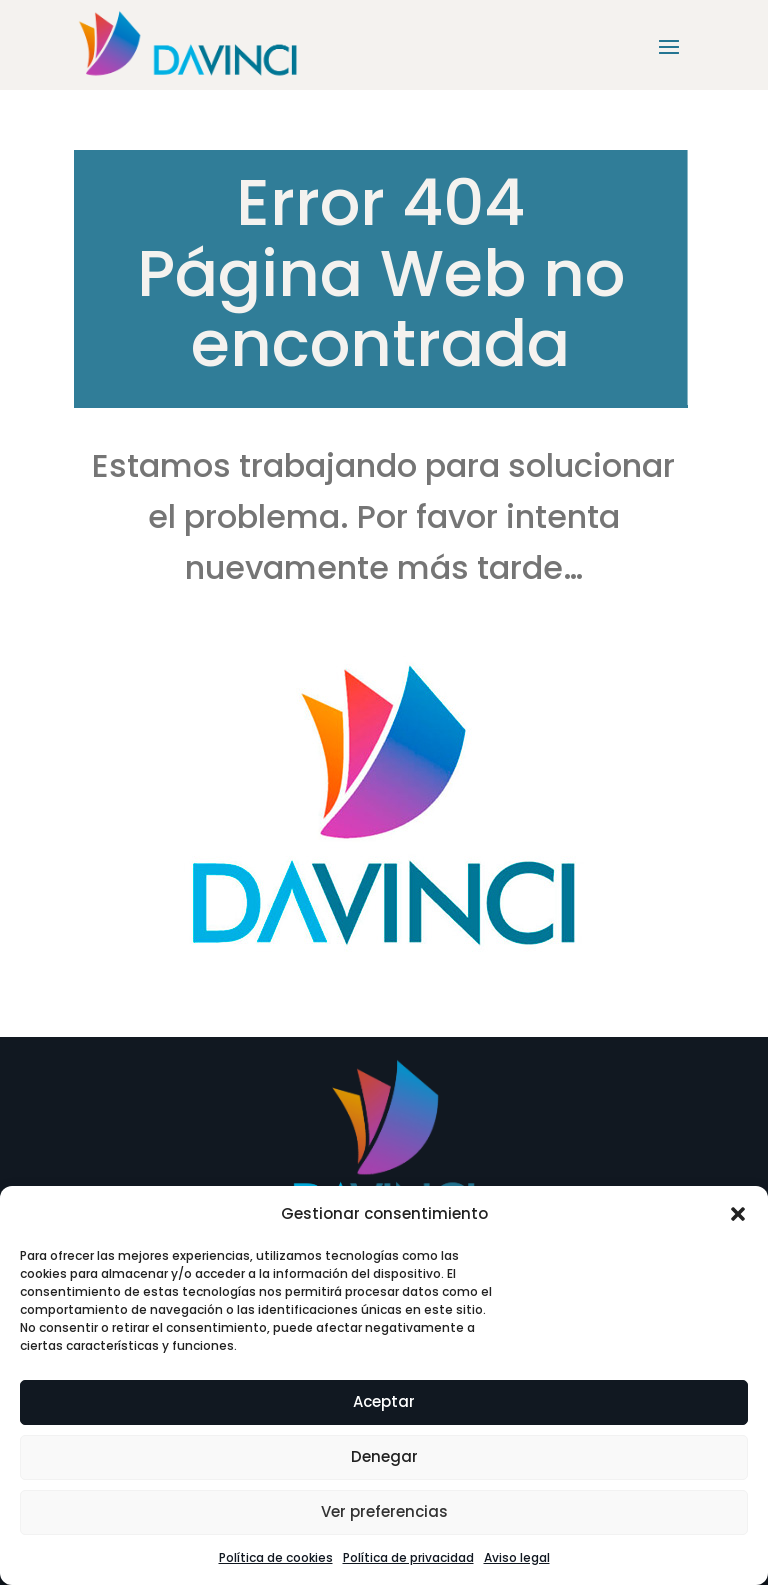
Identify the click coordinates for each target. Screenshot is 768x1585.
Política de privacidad (408, 1557)
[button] (738, 1214)
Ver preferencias (384, 1511)
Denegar (384, 1456)
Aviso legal (517, 1557)
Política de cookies (276, 1557)
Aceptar (384, 1401)
